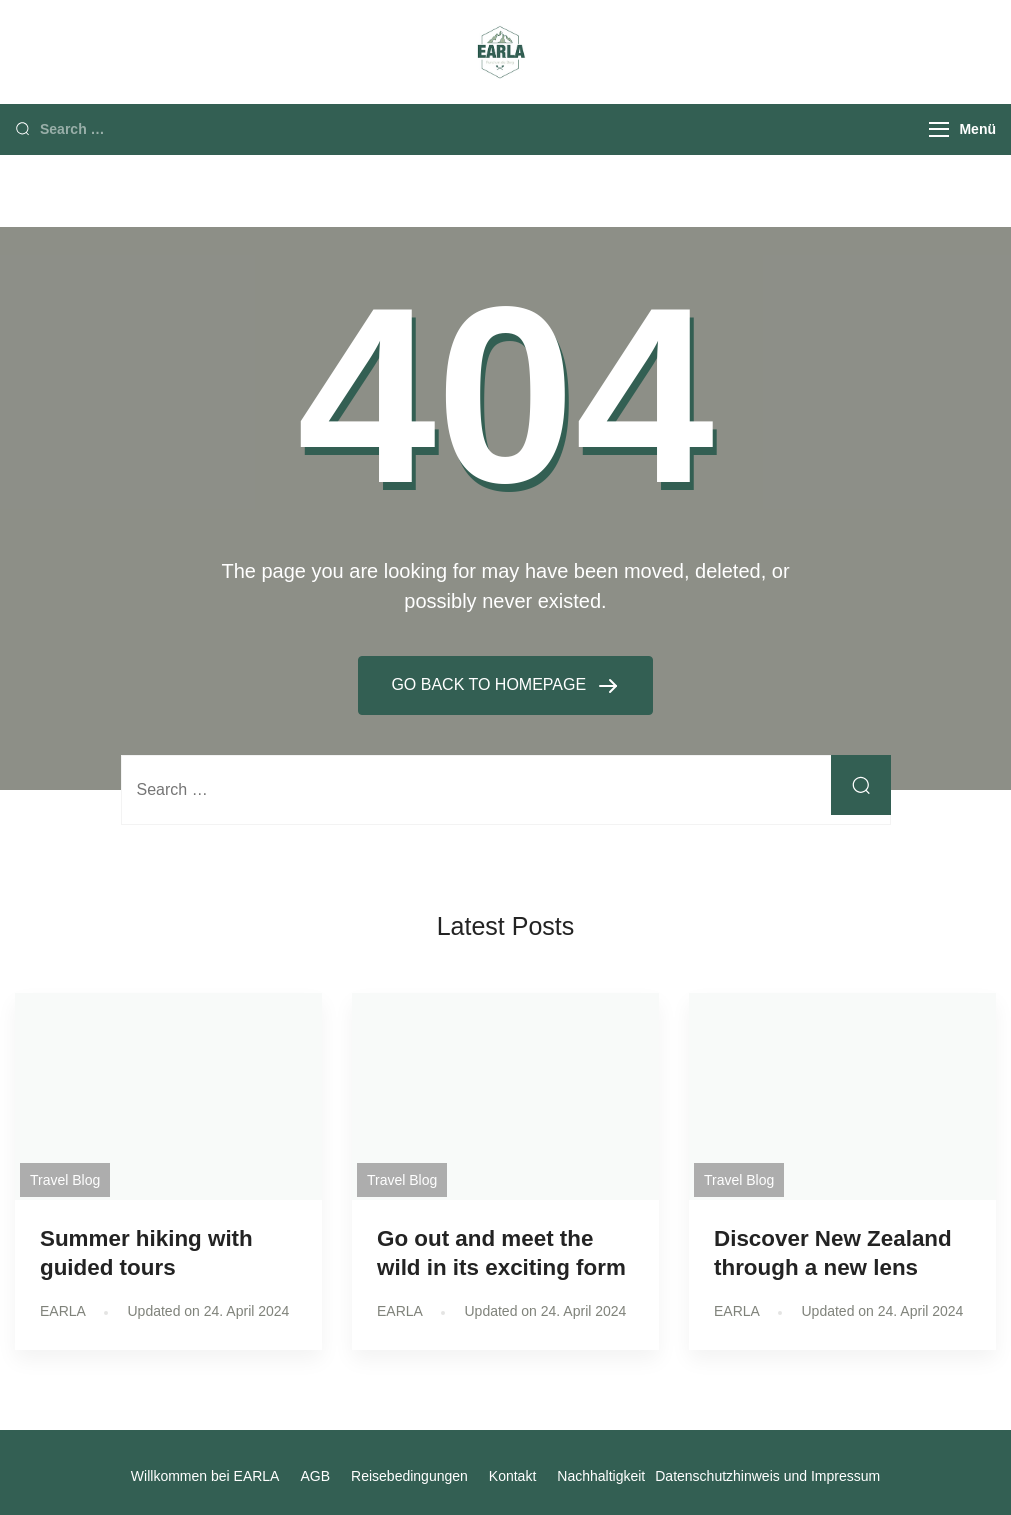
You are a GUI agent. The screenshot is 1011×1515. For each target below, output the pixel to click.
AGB (315, 1476)
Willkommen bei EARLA (205, 1476)
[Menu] (939, 129)
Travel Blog (65, 1180)
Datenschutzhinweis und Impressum (767, 1476)
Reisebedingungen (409, 1476)
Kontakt (512, 1476)
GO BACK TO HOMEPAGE (490, 684)
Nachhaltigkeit (601, 1476)
